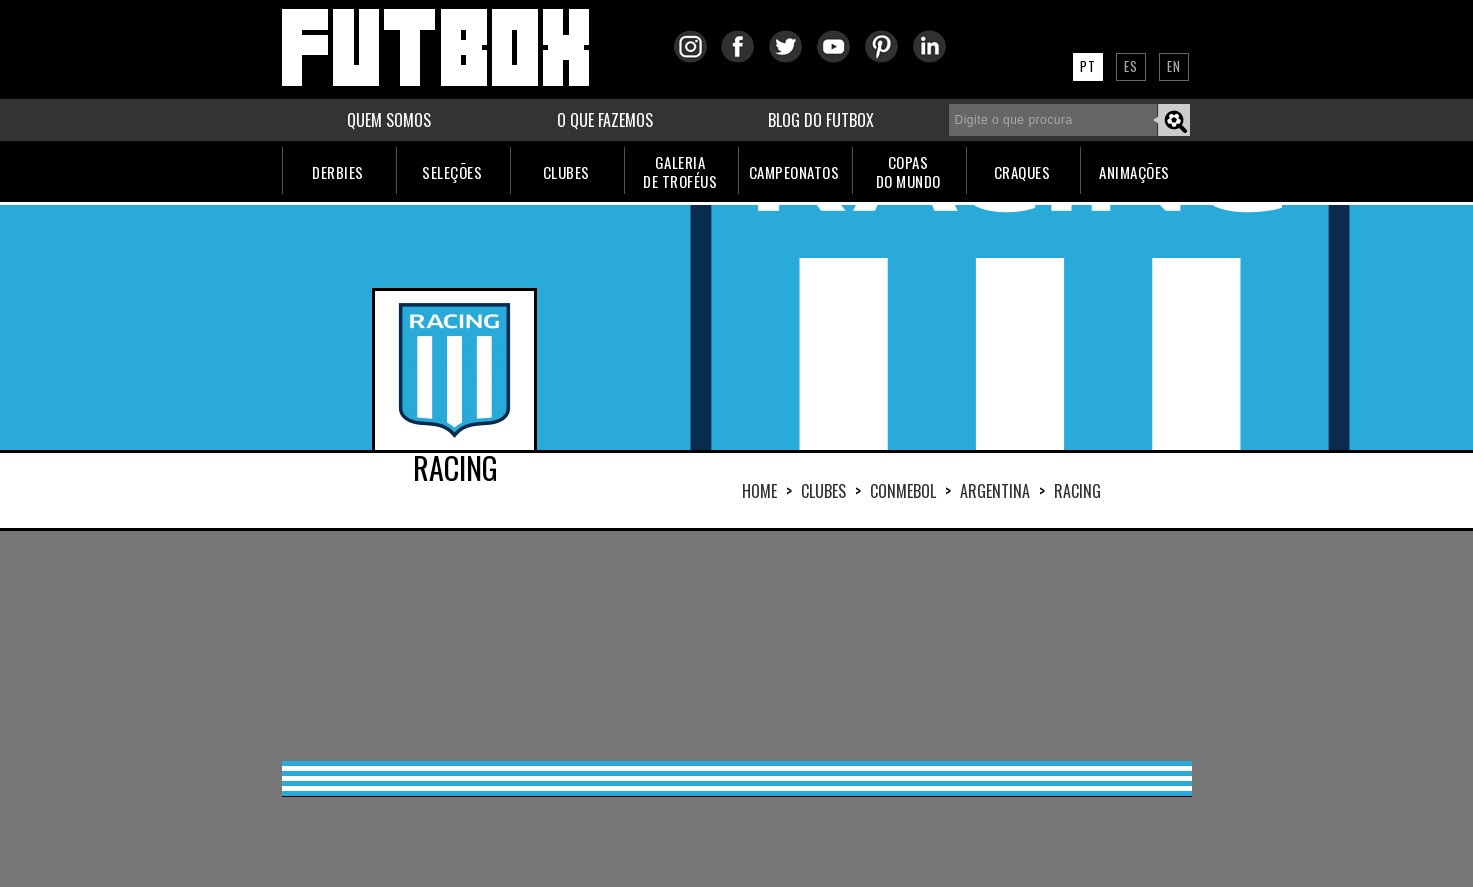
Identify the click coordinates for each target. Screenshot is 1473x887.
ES (1131, 66)
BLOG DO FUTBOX (821, 120)
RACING (1077, 491)
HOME (759, 491)
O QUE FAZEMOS (605, 120)
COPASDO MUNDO (908, 171)
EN (1174, 66)
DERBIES (338, 172)
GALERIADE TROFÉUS (680, 171)
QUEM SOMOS (389, 120)
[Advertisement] (737, 646)
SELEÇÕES (452, 172)
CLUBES (566, 172)
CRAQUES (1022, 172)
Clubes (823, 491)
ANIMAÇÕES (1134, 172)
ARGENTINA (995, 491)
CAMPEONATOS (794, 172)
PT (1088, 66)
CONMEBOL (903, 491)
